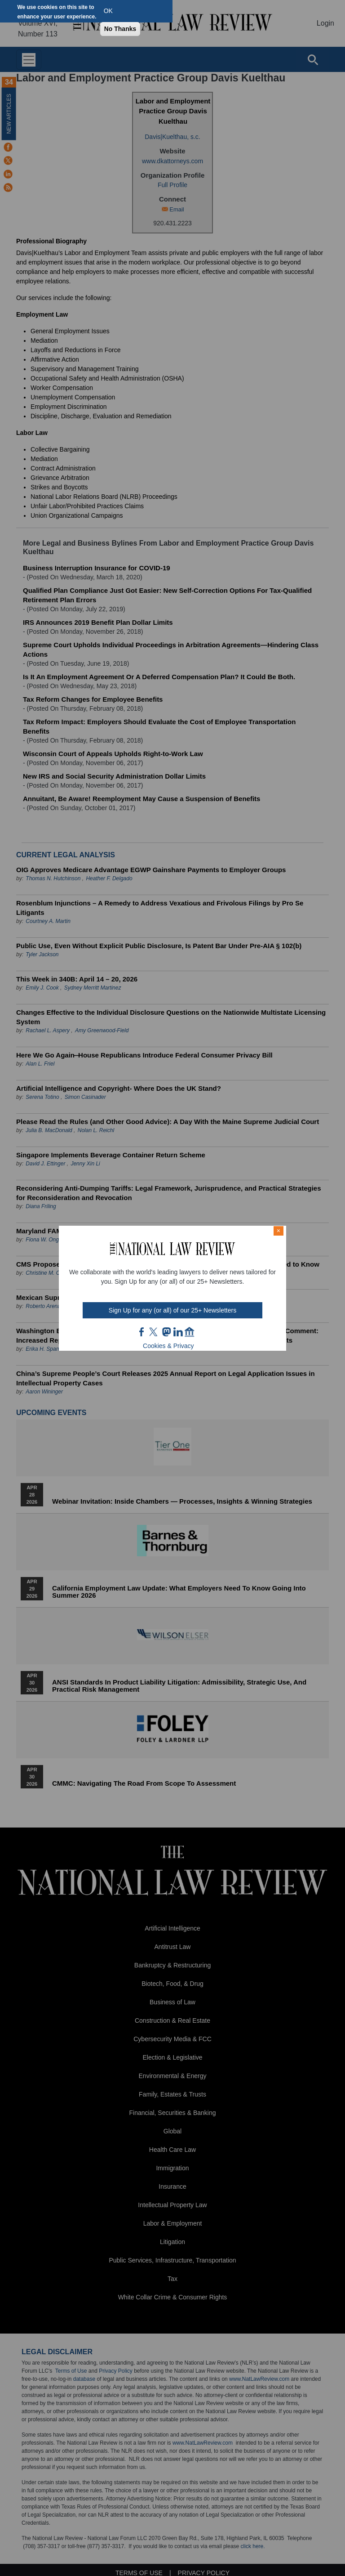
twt (154, 1331)
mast (166, 1332)
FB (142, 1332)
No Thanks (120, 28)
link (178, 1332)
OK (108, 10)
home (190, 1332)
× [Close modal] (278, 1230)
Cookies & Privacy (168, 1345)
